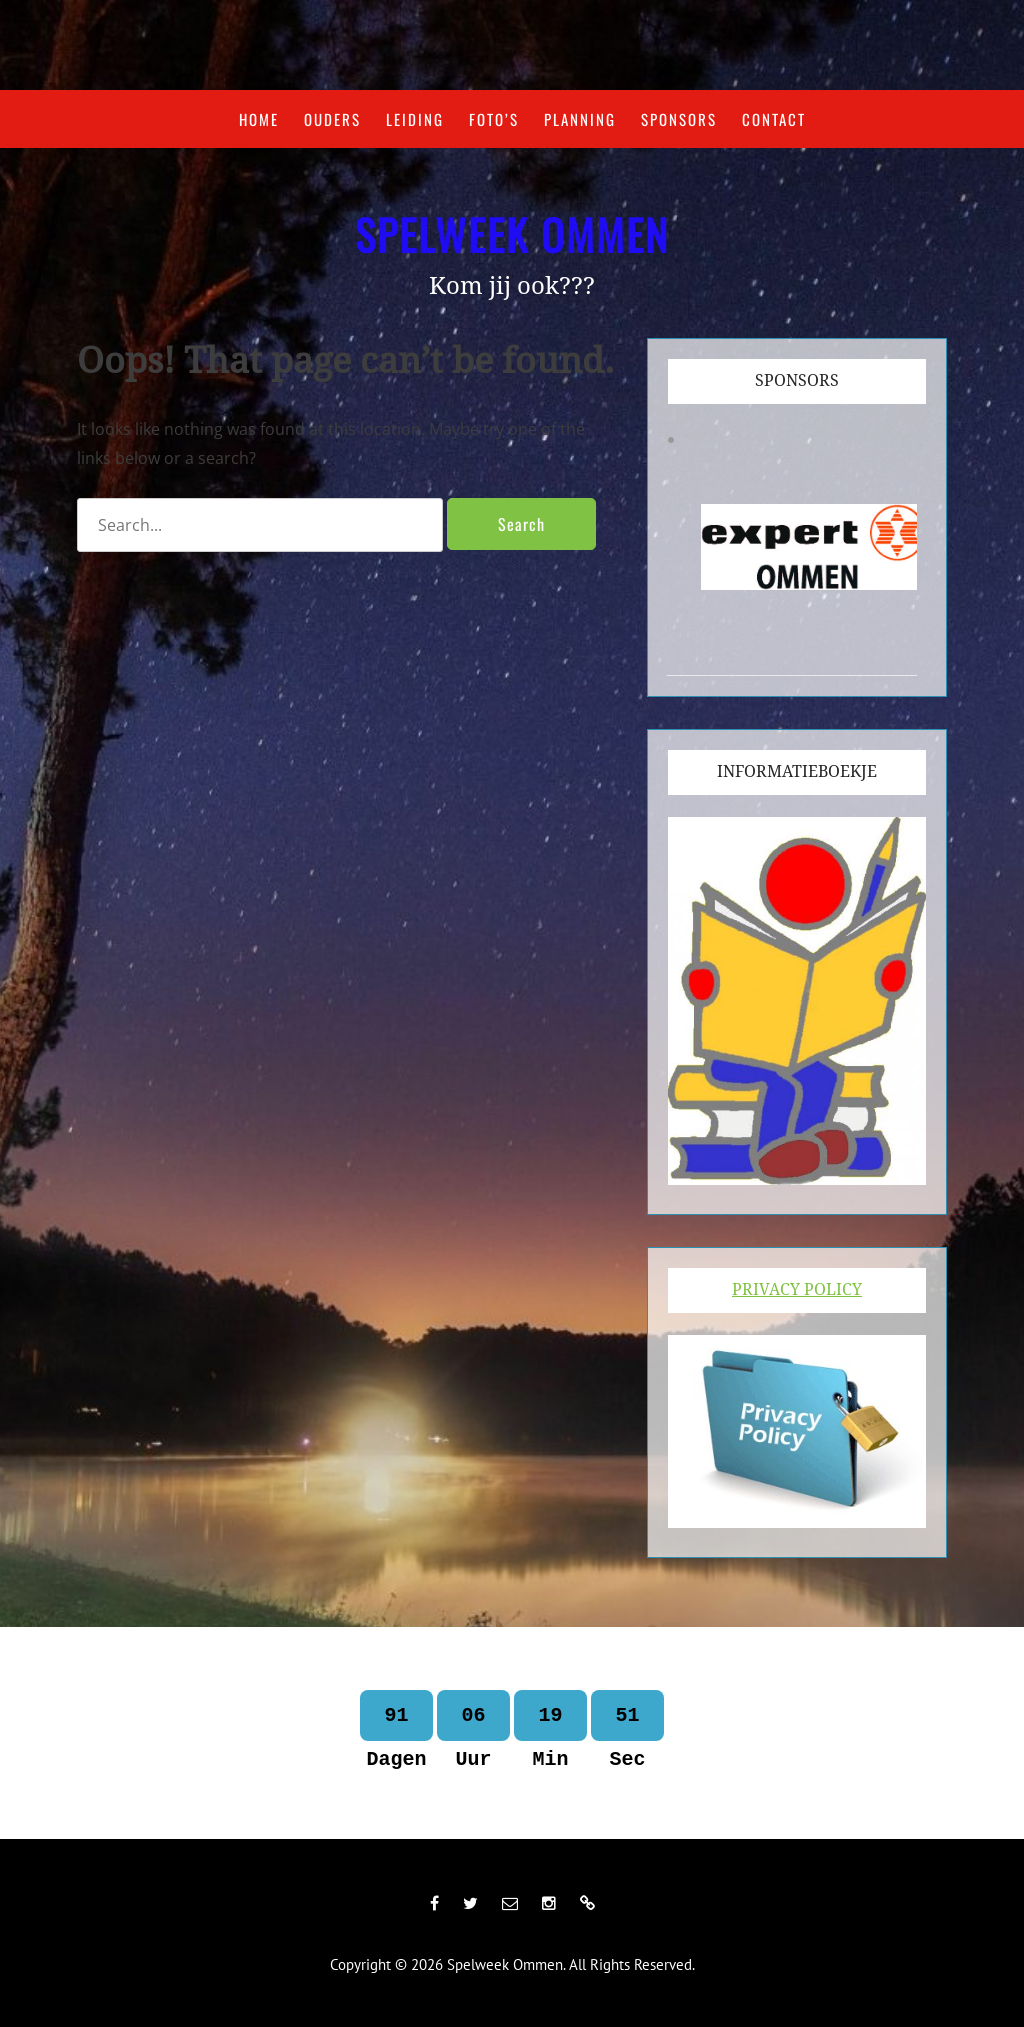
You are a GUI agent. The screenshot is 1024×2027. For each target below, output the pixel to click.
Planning (580, 119)
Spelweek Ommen (512, 234)
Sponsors (679, 119)
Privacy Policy (797, 1289)
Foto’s (494, 119)
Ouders (332, 119)
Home (259, 119)
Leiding (415, 119)
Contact (774, 119)
